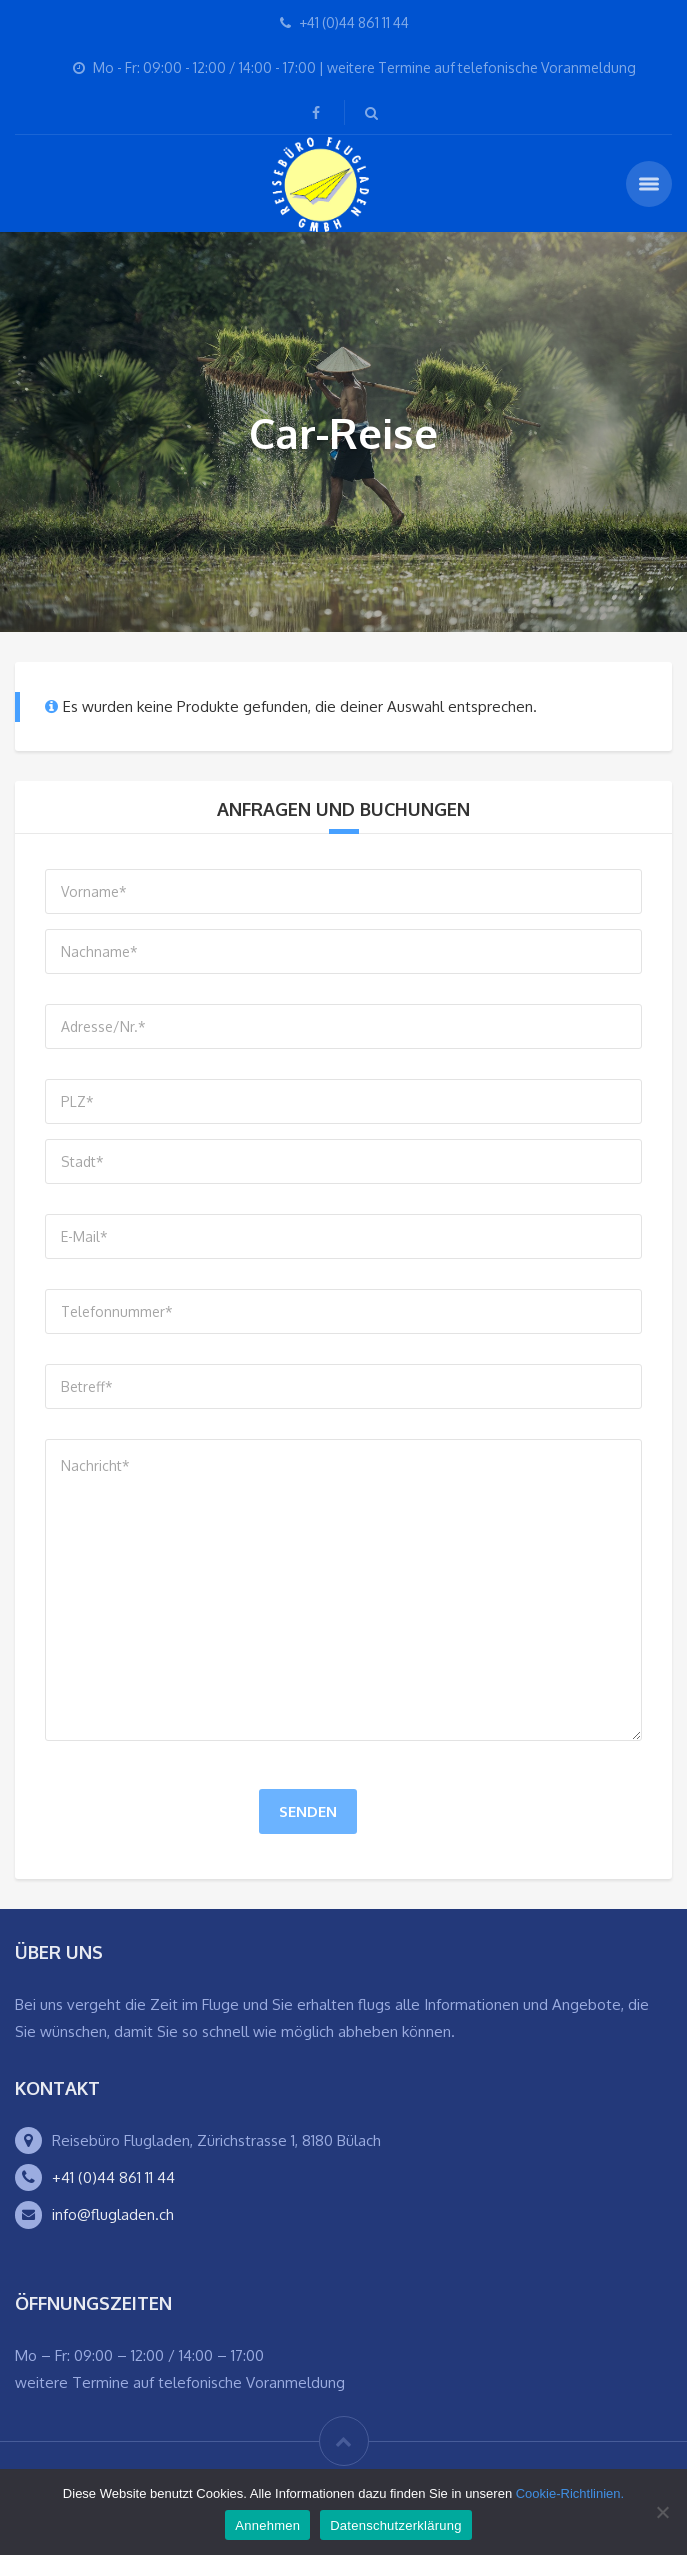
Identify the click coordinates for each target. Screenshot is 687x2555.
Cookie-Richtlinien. (570, 2493)
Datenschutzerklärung (395, 2525)
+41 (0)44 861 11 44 (113, 2177)
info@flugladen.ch (113, 2214)
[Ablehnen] (662, 2512)
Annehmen (267, 2525)
